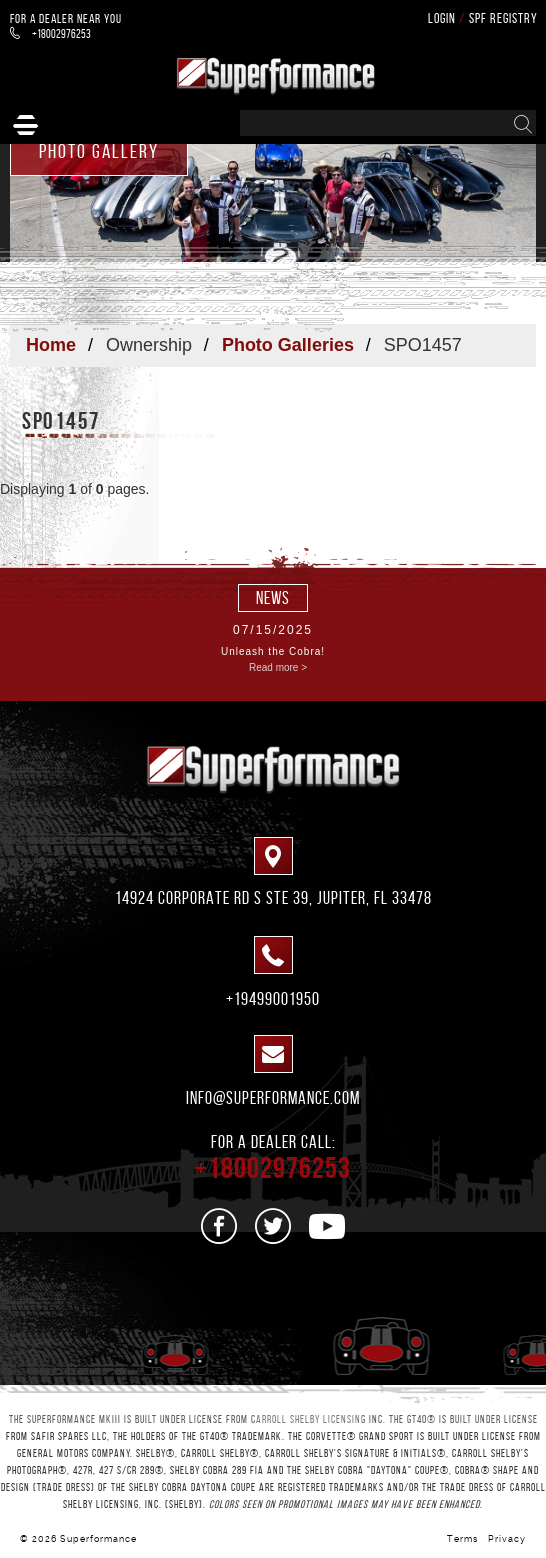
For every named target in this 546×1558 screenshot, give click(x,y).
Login (442, 18)
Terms (462, 1539)
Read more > (278, 667)
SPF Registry (503, 18)
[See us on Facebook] (219, 1226)
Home (51, 345)
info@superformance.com (273, 1098)
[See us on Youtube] (327, 1226)
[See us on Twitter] (273, 1226)
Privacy (507, 1539)
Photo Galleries (288, 345)
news (273, 598)
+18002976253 (50, 33)
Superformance (98, 1539)
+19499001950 (273, 999)
